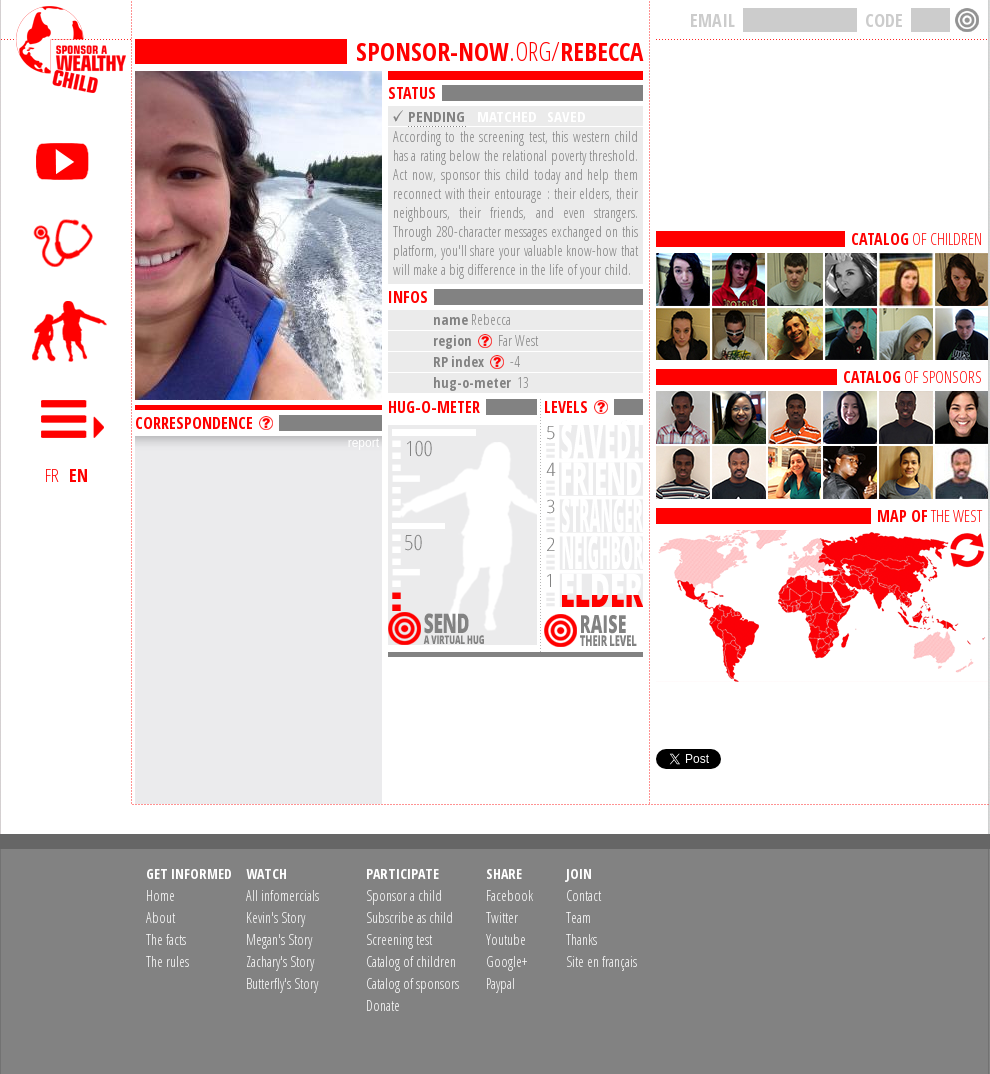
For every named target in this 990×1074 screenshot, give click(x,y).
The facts (166, 939)
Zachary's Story (280, 961)
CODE (884, 20)
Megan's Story (279, 939)
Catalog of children (411, 961)
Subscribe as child (409, 917)
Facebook (509, 895)
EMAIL (712, 20)
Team (578, 917)
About (160, 917)
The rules (167, 961)
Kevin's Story (275, 917)
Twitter (502, 917)
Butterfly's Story (282, 983)
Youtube (506, 939)
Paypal (500, 983)
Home (160, 895)
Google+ (506, 961)
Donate (383, 1005)
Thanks (581, 939)
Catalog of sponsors (412, 983)
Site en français (601, 961)
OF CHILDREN (916, 239)
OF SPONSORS (912, 377)
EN (78, 475)
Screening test (399, 939)
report (363, 443)
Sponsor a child (404, 895)
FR (52, 475)
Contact (583, 895)
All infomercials (282, 895)
